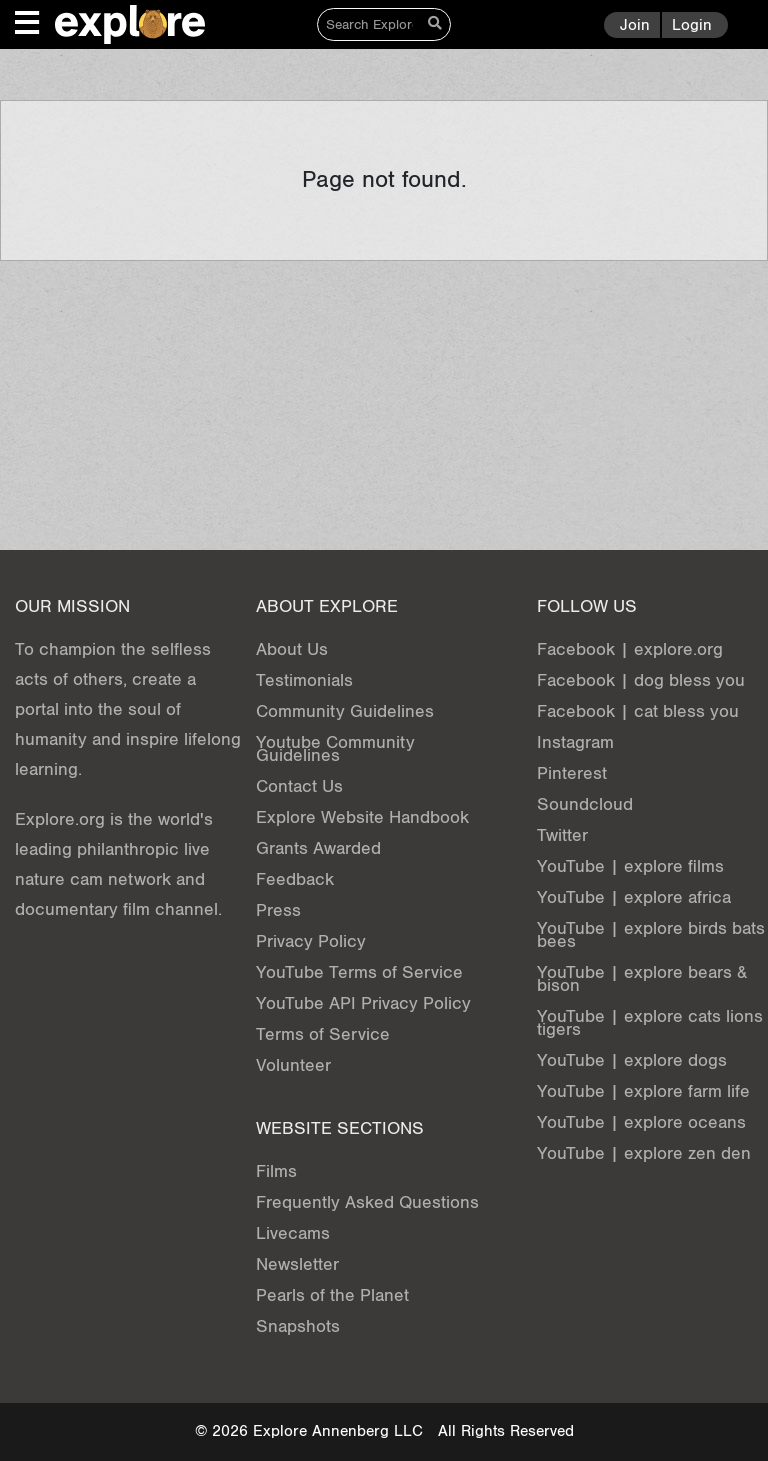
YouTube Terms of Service (359, 972)
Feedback (295, 879)
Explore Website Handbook (362, 817)
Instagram (575, 742)
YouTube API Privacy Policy (363, 1003)
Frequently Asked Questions (367, 1202)
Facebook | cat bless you (638, 711)
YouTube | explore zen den (644, 1153)
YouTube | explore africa (634, 897)
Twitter (562, 835)
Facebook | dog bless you (641, 680)
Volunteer (293, 1065)
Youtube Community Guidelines (335, 749)
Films (276, 1171)
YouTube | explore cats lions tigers (650, 1023)
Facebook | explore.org (630, 649)
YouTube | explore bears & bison (642, 979)
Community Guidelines (345, 711)
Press (278, 910)
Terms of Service (323, 1034)
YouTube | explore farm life (643, 1091)
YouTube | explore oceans (641, 1122)
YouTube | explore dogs (632, 1060)
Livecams (293, 1233)
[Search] (369, 24)
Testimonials (304, 680)
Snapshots (298, 1326)
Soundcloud (585, 804)
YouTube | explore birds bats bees (651, 935)
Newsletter (297, 1264)
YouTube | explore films (630, 866)
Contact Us (299, 786)
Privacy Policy (311, 941)
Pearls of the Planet (332, 1295)
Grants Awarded (318, 848)
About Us (292, 649)
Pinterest (572, 773)
